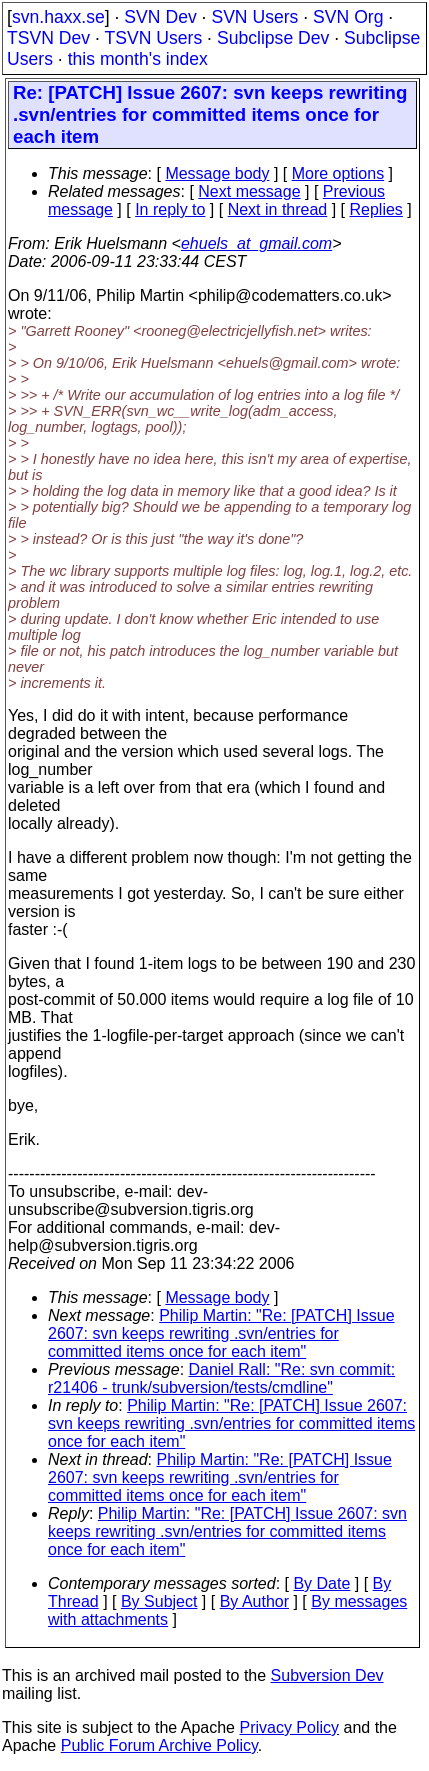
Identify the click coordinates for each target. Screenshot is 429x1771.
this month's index (138, 59)
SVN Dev (160, 17)
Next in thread (278, 209)
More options (338, 173)
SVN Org (348, 17)
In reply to (170, 209)
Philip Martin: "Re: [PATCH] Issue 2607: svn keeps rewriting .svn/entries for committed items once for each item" (221, 1333)
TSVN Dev (48, 38)
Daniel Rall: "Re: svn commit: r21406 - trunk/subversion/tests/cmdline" (221, 1378)
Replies (376, 209)
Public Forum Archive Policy (159, 1745)
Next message (249, 191)
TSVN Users (153, 38)
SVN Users (254, 17)
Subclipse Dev (273, 38)
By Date (321, 1583)
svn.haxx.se (58, 17)
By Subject (159, 1601)
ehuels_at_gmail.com (256, 243)
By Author (254, 1601)
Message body (217, 173)
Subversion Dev (327, 1675)
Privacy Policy (289, 1727)
